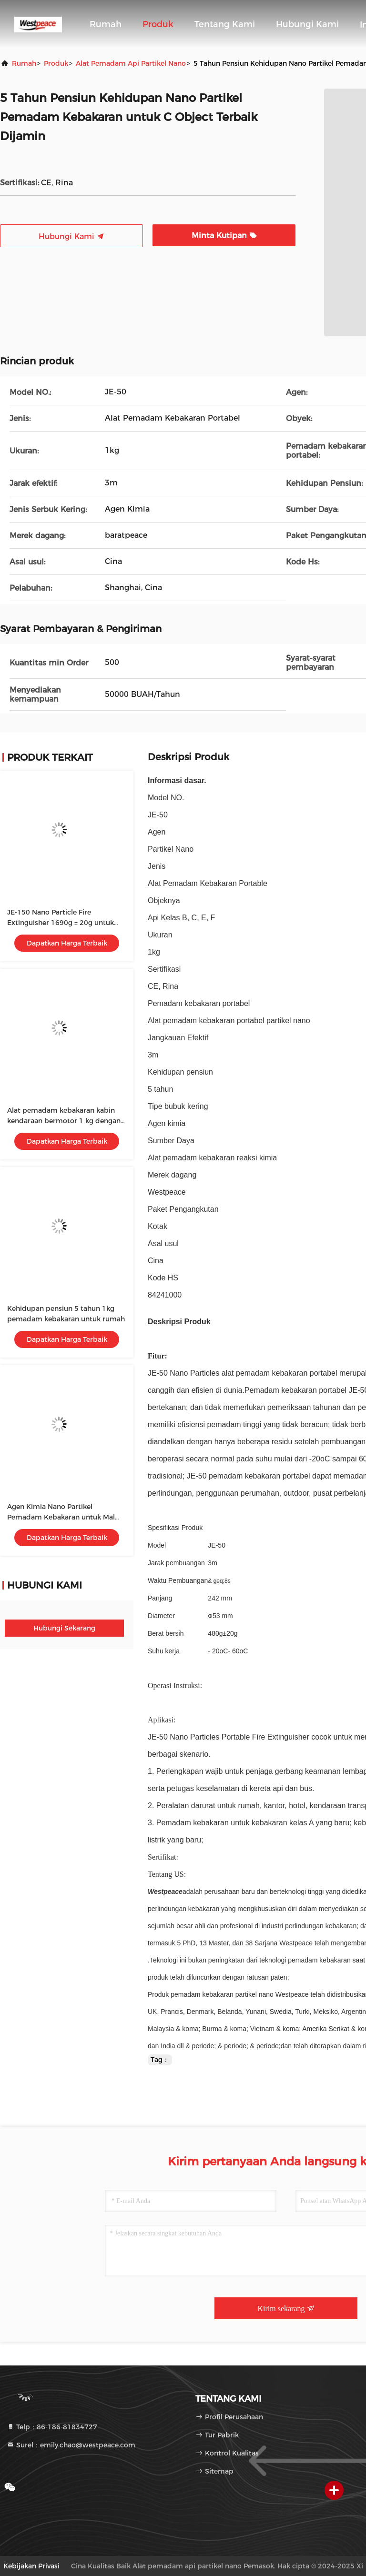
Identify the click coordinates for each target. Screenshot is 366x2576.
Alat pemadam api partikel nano (131, 63)
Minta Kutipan (224, 235)
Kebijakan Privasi (31, 2566)
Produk (157, 24)
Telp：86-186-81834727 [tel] (52, 2427)
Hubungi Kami (307, 24)
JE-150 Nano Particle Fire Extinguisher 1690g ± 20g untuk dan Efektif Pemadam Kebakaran (62, 922)
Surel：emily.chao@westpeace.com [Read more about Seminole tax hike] (71, 2445)
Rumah (106, 24)
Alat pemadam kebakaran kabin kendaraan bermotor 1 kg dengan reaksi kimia (64, 1121)
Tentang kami (224, 24)
